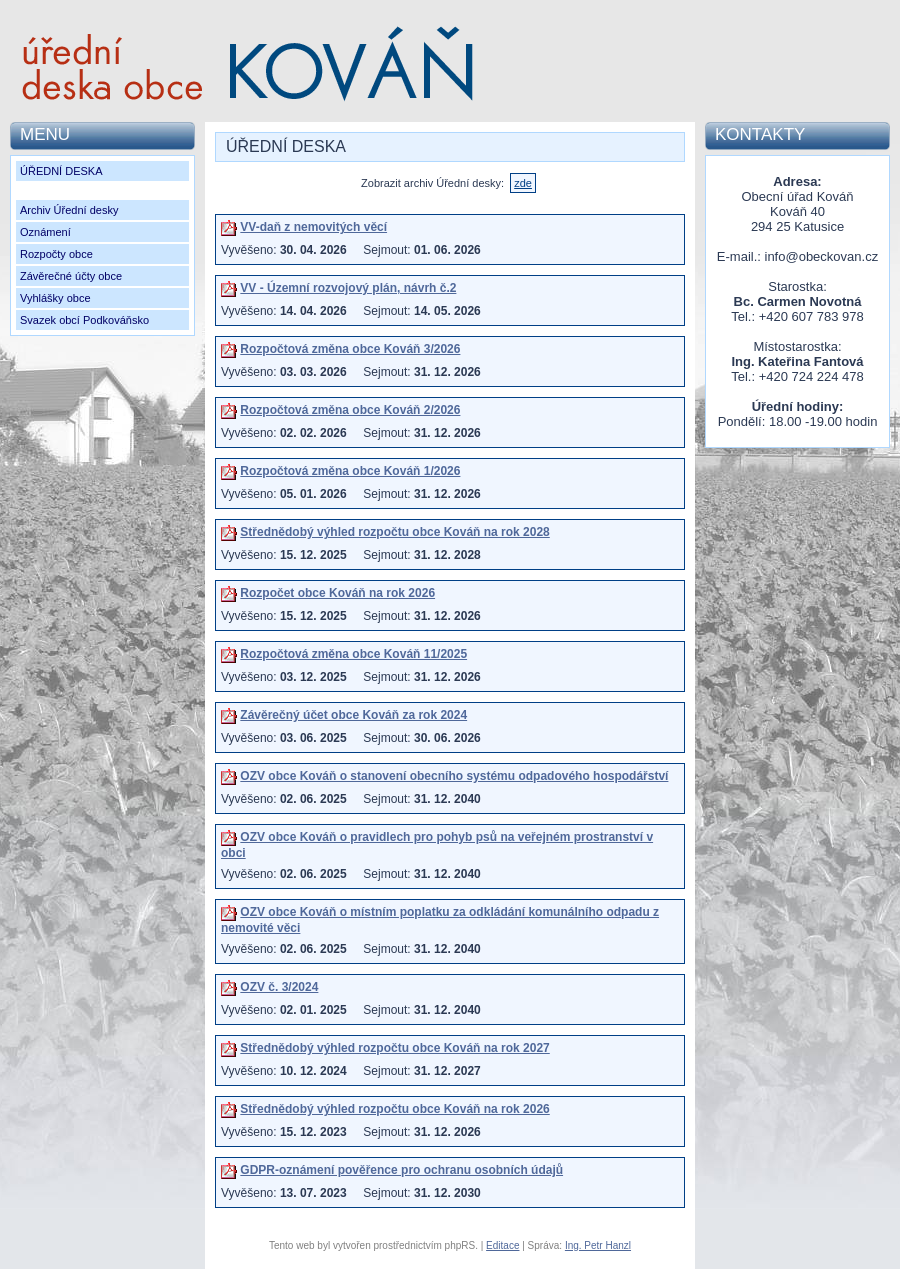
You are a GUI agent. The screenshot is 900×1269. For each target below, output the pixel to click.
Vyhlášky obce (55, 298)
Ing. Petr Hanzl (598, 1245)
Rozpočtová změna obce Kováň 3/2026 (350, 349)
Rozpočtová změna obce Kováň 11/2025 (353, 654)
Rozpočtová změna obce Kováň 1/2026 (350, 471)
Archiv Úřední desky (69, 210)
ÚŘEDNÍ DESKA (61, 171)
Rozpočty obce (56, 254)
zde (523, 183)
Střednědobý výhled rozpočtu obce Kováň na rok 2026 (394, 1109)
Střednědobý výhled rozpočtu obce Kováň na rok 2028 (394, 532)
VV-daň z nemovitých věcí (313, 227)
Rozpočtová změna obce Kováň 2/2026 (350, 410)
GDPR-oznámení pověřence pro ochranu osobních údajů (401, 1170)
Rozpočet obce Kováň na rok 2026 (337, 593)
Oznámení (45, 232)
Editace (502, 1245)
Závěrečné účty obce (71, 276)
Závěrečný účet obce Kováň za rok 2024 (353, 715)
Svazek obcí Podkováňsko (84, 320)
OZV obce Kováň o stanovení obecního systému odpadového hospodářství (454, 776)
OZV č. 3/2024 (279, 987)
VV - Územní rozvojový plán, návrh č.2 (348, 288)
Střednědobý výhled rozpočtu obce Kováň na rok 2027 (394, 1048)
